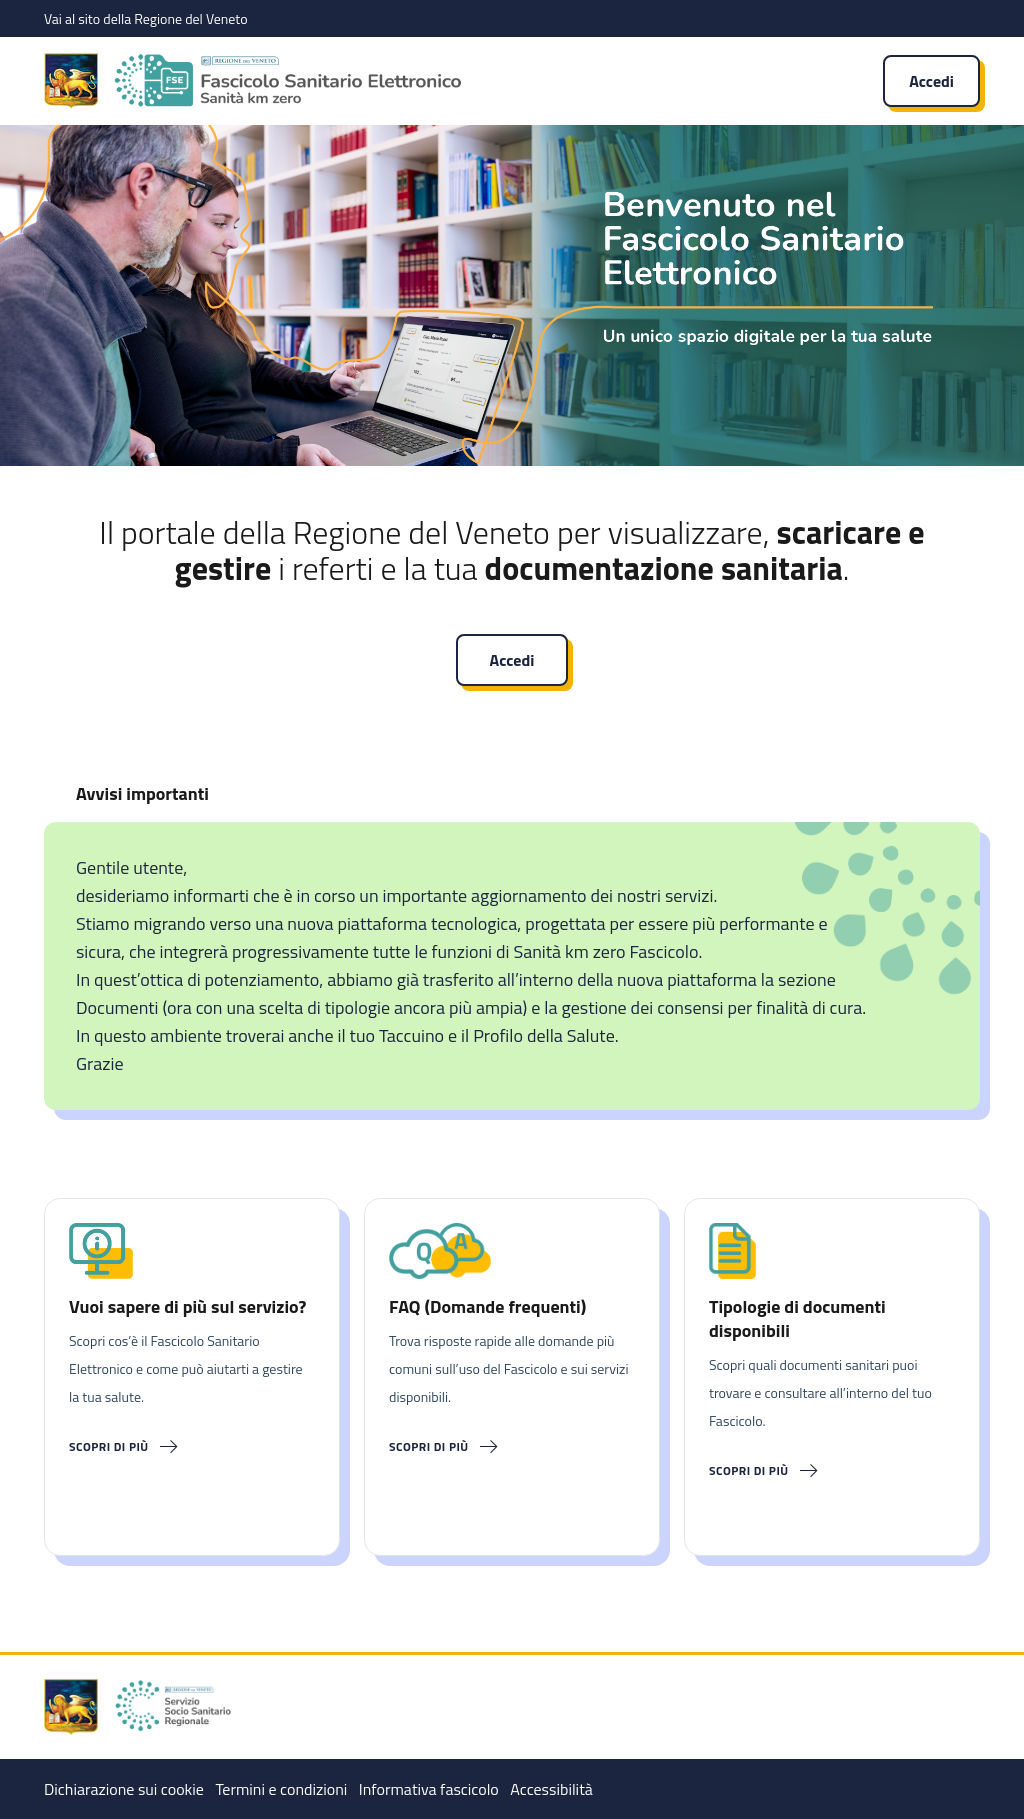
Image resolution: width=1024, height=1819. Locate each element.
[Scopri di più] (192, 1447)
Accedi (931, 81)
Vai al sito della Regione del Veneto (146, 18)
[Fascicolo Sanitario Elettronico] (432, 81)
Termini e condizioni (281, 1789)
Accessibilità (551, 1789)
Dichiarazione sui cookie (124, 1789)
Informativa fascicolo (429, 1789)
